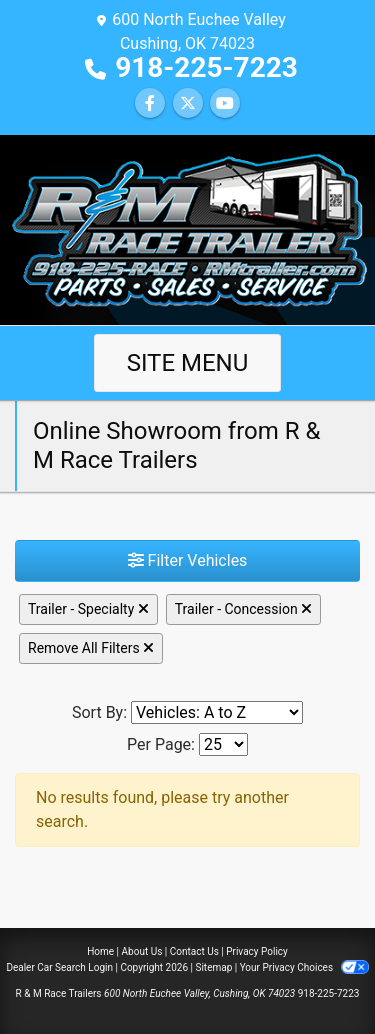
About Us (142, 951)
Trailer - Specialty (88, 609)
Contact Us (194, 951)
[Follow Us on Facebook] (150, 103)
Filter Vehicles (188, 560)
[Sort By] (217, 712)
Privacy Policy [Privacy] (257, 951)
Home (100, 951)
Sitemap (213, 967)
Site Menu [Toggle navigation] (188, 363)
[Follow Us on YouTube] (225, 103)
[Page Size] (223, 744)
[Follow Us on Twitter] (188, 103)
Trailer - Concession (243, 609)
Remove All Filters (91, 648)
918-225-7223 (206, 67)
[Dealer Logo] (187, 228)
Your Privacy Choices (304, 967)
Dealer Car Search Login (59, 967)
